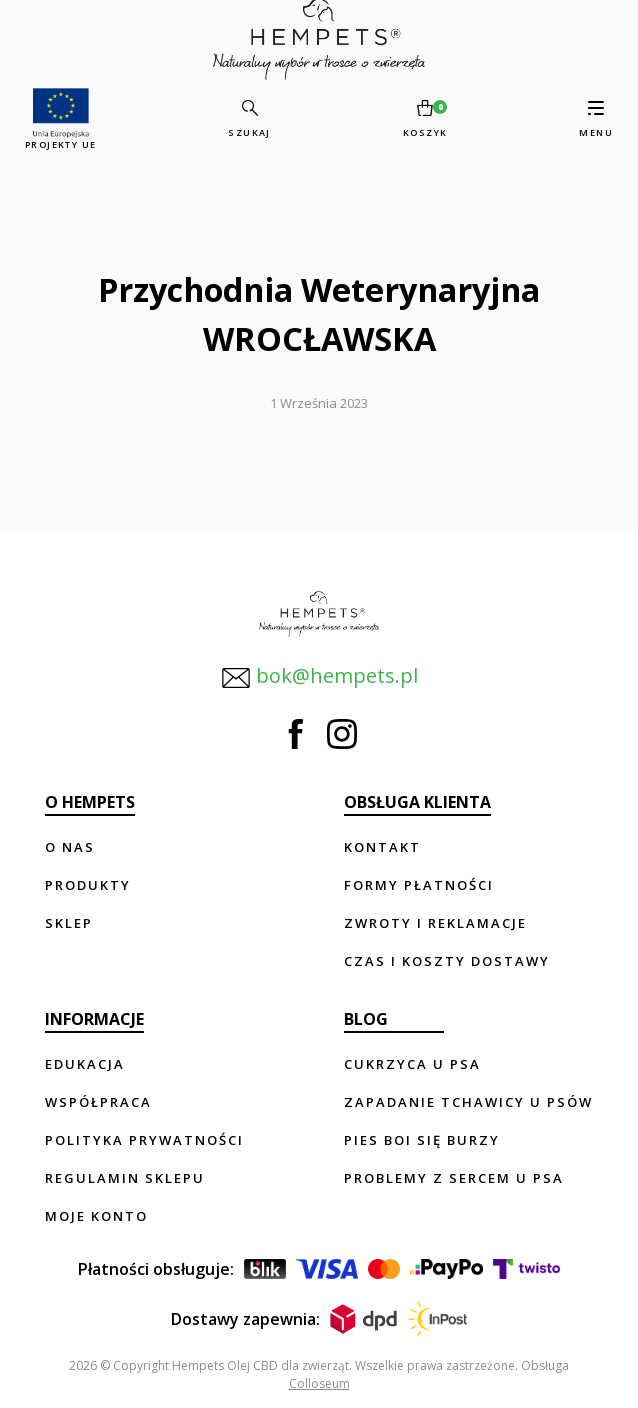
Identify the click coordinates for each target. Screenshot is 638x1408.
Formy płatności (419, 885)
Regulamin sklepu (125, 1178)
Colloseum (319, 1383)
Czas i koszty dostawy (447, 961)
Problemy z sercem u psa (454, 1178)
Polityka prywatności (144, 1140)
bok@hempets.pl (319, 677)
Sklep (69, 923)
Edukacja (85, 1064)
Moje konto (96, 1216)
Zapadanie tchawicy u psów (468, 1102)
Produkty (88, 885)
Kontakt (382, 847)
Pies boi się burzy (422, 1140)
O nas (70, 847)
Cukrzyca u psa (412, 1064)
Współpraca (98, 1102)
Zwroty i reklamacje (435, 923)
